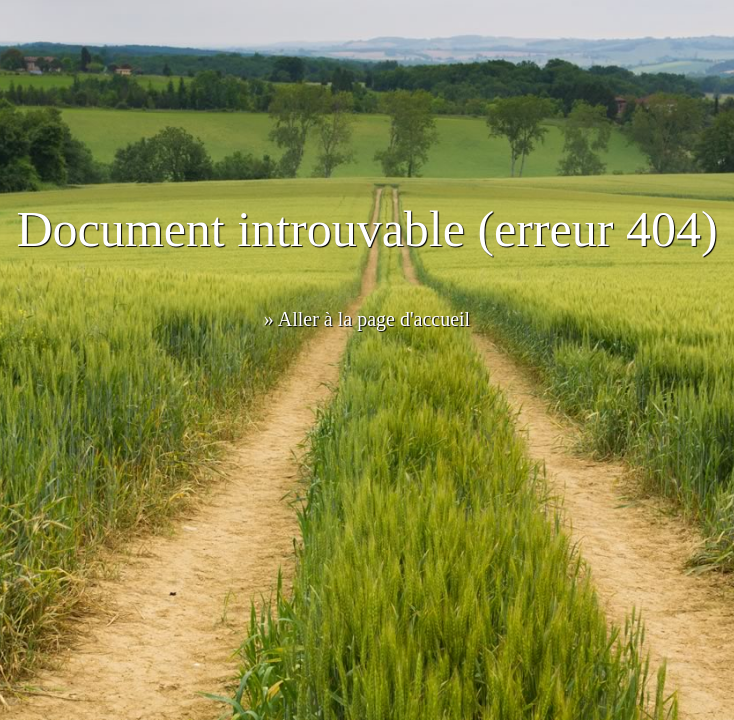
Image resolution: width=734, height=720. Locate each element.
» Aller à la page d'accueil (367, 319)
